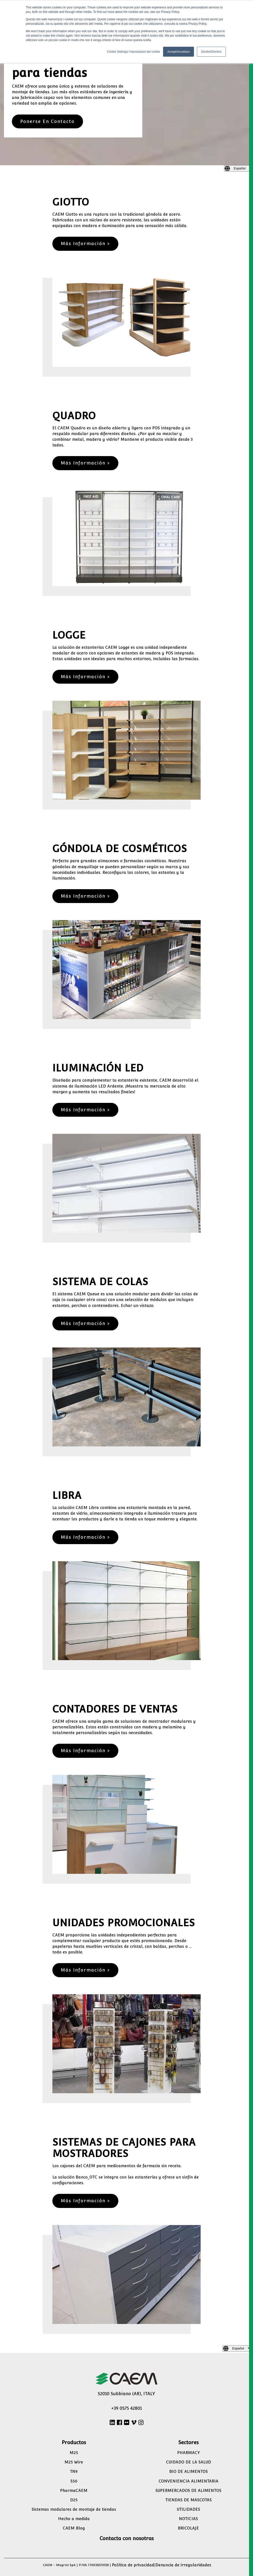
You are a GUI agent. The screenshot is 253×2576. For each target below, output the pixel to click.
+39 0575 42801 (126, 2408)
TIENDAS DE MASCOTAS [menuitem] (188, 2500)
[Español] (238, 168)
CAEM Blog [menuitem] (74, 2528)
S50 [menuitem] (73, 2481)
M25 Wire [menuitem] (73, 2462)
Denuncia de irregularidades (183, 2565)
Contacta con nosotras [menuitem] (127, 2538)
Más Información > (85, 243)
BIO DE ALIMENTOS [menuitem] (188, 2471)
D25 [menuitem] (74, 2500)
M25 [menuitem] (74, 2452)
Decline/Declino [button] (211, 51)
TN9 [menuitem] (74, 2471)
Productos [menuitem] (74, 2442)
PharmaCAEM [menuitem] (73, 2490)
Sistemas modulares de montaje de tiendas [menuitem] (74, 2509)
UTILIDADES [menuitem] (188, 2509)
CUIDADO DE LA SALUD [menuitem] (188, 2462)
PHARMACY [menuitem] (188, 2452)
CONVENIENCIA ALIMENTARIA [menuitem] (188, 2481)
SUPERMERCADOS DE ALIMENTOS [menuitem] (188, 2490)
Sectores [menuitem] (188, 2442)
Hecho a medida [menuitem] (74, 2518)
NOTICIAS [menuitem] (188, 2518)
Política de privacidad (133, 2565)
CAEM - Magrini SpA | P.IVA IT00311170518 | (77, 2565)
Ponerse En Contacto (47, 121)
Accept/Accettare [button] (178, 51)
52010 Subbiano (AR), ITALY (126, 2393)
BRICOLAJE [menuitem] (188, 2528)
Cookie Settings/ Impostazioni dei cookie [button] (133, 51)
